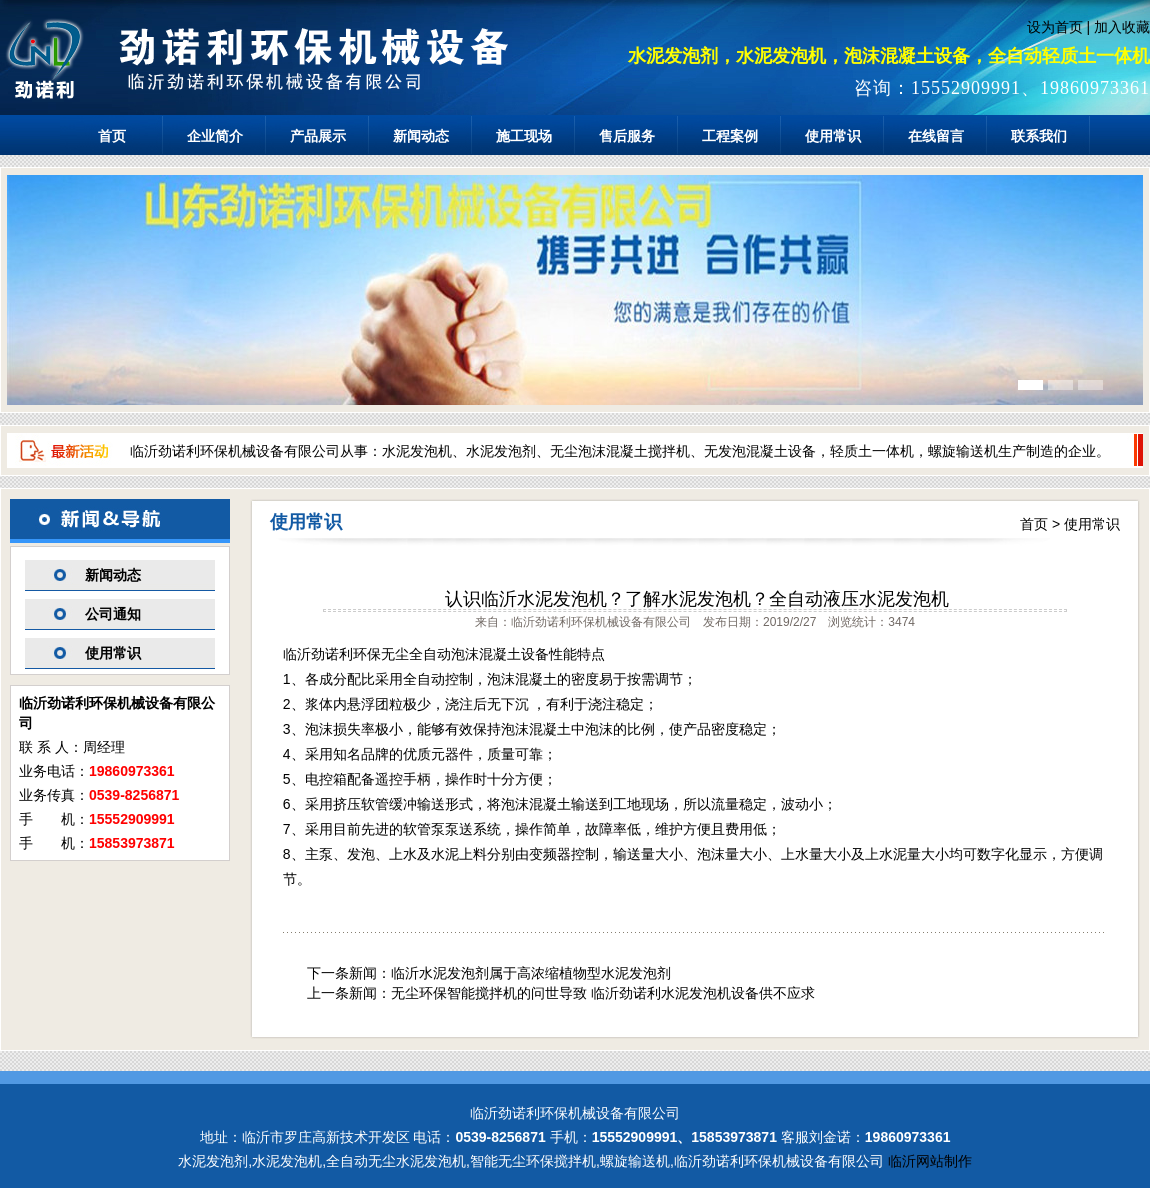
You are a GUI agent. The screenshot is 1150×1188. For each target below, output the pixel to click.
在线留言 (936, 136)
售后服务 (627, 136)
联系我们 (1039, 136)
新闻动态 (421, 136)
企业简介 (215, 136)
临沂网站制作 (930, 1161)
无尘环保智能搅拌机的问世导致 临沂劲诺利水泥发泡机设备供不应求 (603, 993)
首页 (112, 136)
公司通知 (113, 614)
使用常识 (833, 136)
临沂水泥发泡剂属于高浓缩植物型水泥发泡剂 (531, 973)
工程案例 (730, 136)
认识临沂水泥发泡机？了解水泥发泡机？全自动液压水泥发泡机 (697, 599)
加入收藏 (1122, 27)
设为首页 (1055, 27)
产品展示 (318, 136)
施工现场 (524, 136)
